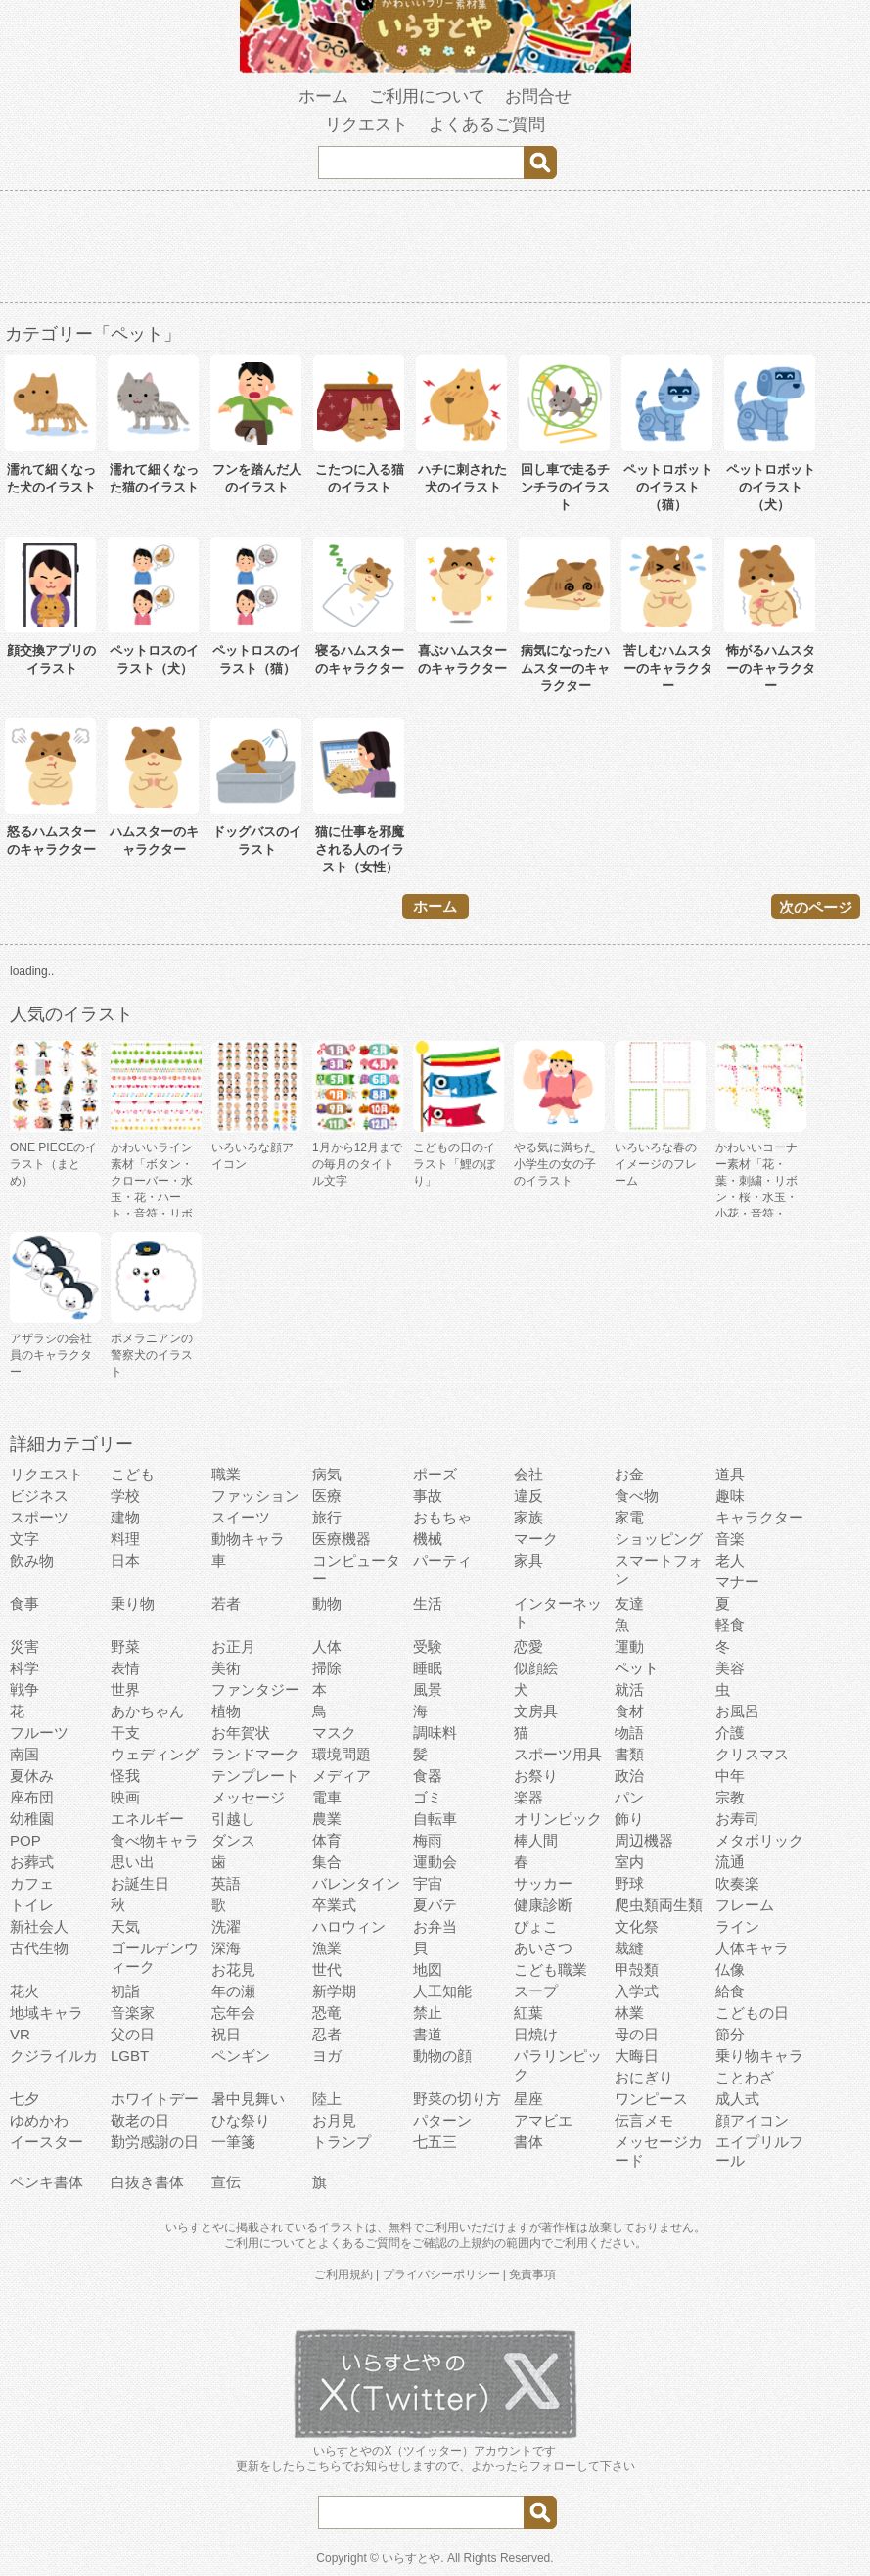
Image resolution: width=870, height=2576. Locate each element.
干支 (125, 1732)
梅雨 (427, 1840)
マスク (334, 1732)
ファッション (255, 1495)
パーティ (442, 1560)
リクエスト (366, 125)
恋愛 (528, 1646)
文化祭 (637, 1926)
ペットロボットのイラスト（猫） (667, 487)
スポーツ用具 (558, 1754)
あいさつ (543, 1948)
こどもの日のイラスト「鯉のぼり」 (454, 1164)
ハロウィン (349, 1926)
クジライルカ (54, 2055)
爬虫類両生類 (659, 1905)
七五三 (435, 2141)
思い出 (133, 1861)
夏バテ (435, 1905)
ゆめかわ (39, 2120)
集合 (327, 1861)
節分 (730, 2034)
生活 (427, 1603)
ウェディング (155, 1754)
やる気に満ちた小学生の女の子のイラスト (555, 1164)
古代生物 (39, 1948)
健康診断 (543, 1905)
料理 (125, 1538)
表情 (125, 1668)
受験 (427, 1646)
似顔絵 (536, 1668)
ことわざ (744, 2077)
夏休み (32, 1775)
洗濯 (226, 1926)
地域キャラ (46, 2012)
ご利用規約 (343, 2274)
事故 (427, 1495)
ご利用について (427, 96)
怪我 (125, 1775)
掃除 (327, 1668)
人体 (327, 1646)
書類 (629, 1754)
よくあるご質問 (487, 125)
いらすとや (411, 2558)
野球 (629, 1883)
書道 (427, 2034)
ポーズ (435, 1474)
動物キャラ (248, 1538)
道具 (730, 1474)
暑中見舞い (248, 2098)
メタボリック (759, 1840)
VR (20, 2034)
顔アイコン (752, 2120)
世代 (327, 1969)
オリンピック (558, 1818)
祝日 (226, 2034)
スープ (536, 1991)
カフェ (32, 1883)
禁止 (427, 2012)
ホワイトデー (155, 2098)
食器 (427, 1775)
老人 (730, 1560)
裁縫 (629, 1948)
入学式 (637, 1991)
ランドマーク (255, 1754)
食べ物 (637, 1495)
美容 (730, 1668)
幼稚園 (32, 1818)
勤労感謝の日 (155, 2141)
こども (133, 1474)
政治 (629, 1775)
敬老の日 (140, 2120)
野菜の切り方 (457, 2098)
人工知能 (442, 1991)
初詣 (125, 1991)
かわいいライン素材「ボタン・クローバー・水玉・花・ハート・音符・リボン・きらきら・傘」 (152, 1197)
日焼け (536, 2034)
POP (25, 1840)
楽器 (528, 1797)
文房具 (536, 1711)
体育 (327, 1840)
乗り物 (133, 1603)
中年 (730, 1775)
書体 (528, 2141)
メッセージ (248, 1797)
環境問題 (341, 1754)
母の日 (637, 2034)
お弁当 (435, 1926)
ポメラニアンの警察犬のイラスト (152, 1355)
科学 (24, 1668)
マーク (536, 1538)
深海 (226, 1948)
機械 (427, 1538)
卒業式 (334, 1905)
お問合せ (538, 96)
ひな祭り (240, 2120)
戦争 (24, 1689)
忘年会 (233, 2012)
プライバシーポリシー (441, 2274)
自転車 (435, 1818)
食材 (629, 1711)
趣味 (730, 1495)
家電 (629, 1517)
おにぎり (644, 2077)
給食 (730, 1991)
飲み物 (32, 1560)
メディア (341, 1775)
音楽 (730, 1538)
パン (629, 1797)
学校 (125, 1495)
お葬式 (32, 1861)
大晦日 (637, 2055)
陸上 (327, 2098)
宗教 (730, 1797)
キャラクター (759, 1517)
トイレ (32, 1905)
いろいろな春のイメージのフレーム (656, 1164)
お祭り (536, 1775)
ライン (737, 1926)
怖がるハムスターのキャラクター (770, 668)
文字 (24, 1538)
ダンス (233, 1840)
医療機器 (341, 1538)
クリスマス (752, 1754)
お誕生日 (140, 1883)
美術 (226, 1668)
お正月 (233, 1646)
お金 (629, 1474)
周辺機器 (644, 1840)
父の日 (133, 2034)
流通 (730, 1861)
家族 (528, 1517)
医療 (327, 1495)
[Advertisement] (435, 250)
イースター (46, 2141)
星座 (528, 2098)
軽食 (730, 1624)
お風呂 (737, 1711)
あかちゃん (147, 1711)
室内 (629, 1861)
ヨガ (327, 2055)
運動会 (435, 1861)
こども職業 (550, 1969)
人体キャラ (752, 1948)
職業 (226, 1474)
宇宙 (427, 1883)
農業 (327, 1818)
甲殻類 (637, 1969)
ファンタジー (255, 1689)
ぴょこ (536, 1926)
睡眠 (427, 1668)
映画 (125, 1797)
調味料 (435, 1732)
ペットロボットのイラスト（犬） (770, 487)
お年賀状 (240, 1732)
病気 (327, 1474)
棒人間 (536, 1840)
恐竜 (327, 2012)
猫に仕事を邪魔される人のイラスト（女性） (359, 849)
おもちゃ (442, 1517)
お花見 (233, 1969)
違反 (528, 1495)
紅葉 (528, 2012)
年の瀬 (233, 1991)
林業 (629, 2012)
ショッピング (659, 1538)
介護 (730, 1732)
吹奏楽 (737, 1883)
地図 (427, 1969)
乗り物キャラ (759, 2055)
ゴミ (427, 1797)
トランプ (341, 2141)
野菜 (125, 1646)
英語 (226, 1883)
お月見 (334, 2120)
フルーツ (39, 1732)
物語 (629, 1732)
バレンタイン (356, 1883)
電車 (327, 1797)
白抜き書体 (147, 2182)
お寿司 (737, 1818)
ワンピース (651, 2098)
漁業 (327, 1948)
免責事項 (532, 2274)
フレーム (744, 1905)
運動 (629, 1646)
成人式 (737, 2098)
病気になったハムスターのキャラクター (565, 668)
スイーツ (240, 1517)
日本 (125, 1560)
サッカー (543, 1883)
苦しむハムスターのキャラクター (667, 668)
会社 (528, 1474)
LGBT (130, 2055)
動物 (327, 1603)
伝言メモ (644, 2120)
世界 (125, 1689)
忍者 (327, 2034)
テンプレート (255, 1775)
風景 (427, 1689)
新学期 (334, 1991)
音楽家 (133, 2012)
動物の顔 (442, 2055)
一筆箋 (233, 2141)
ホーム (323, 96)
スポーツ (39, 1517)
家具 (528, 1560)
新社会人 (39, 1926)
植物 (226, 1711)
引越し (233, 1818)
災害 (24, 1646)
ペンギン (240, 2055)
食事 (24, 1603)
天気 (125, 1926)
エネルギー (147, 1818)
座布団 (32, 1797)
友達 (629, 1603)
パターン (442, 2120)
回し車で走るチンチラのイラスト (565, 487)
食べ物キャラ (155, 1840)
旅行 (327, 1517)
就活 (629, 1689)
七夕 (24, 2098)
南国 (24, 1754)
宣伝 (226, 2182)
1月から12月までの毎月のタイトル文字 (357, 1164)
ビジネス (39, 1495)
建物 (125, 1517)
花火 (24, 1991)
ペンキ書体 (46, 2182)
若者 (226, 1603)
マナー (737, 1581)
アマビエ (543, 2120)
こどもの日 (752, 2012)
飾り (629, 1818)
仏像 (730, 1969)
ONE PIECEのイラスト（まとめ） (53, 1164)
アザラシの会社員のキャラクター (51, 1355)
